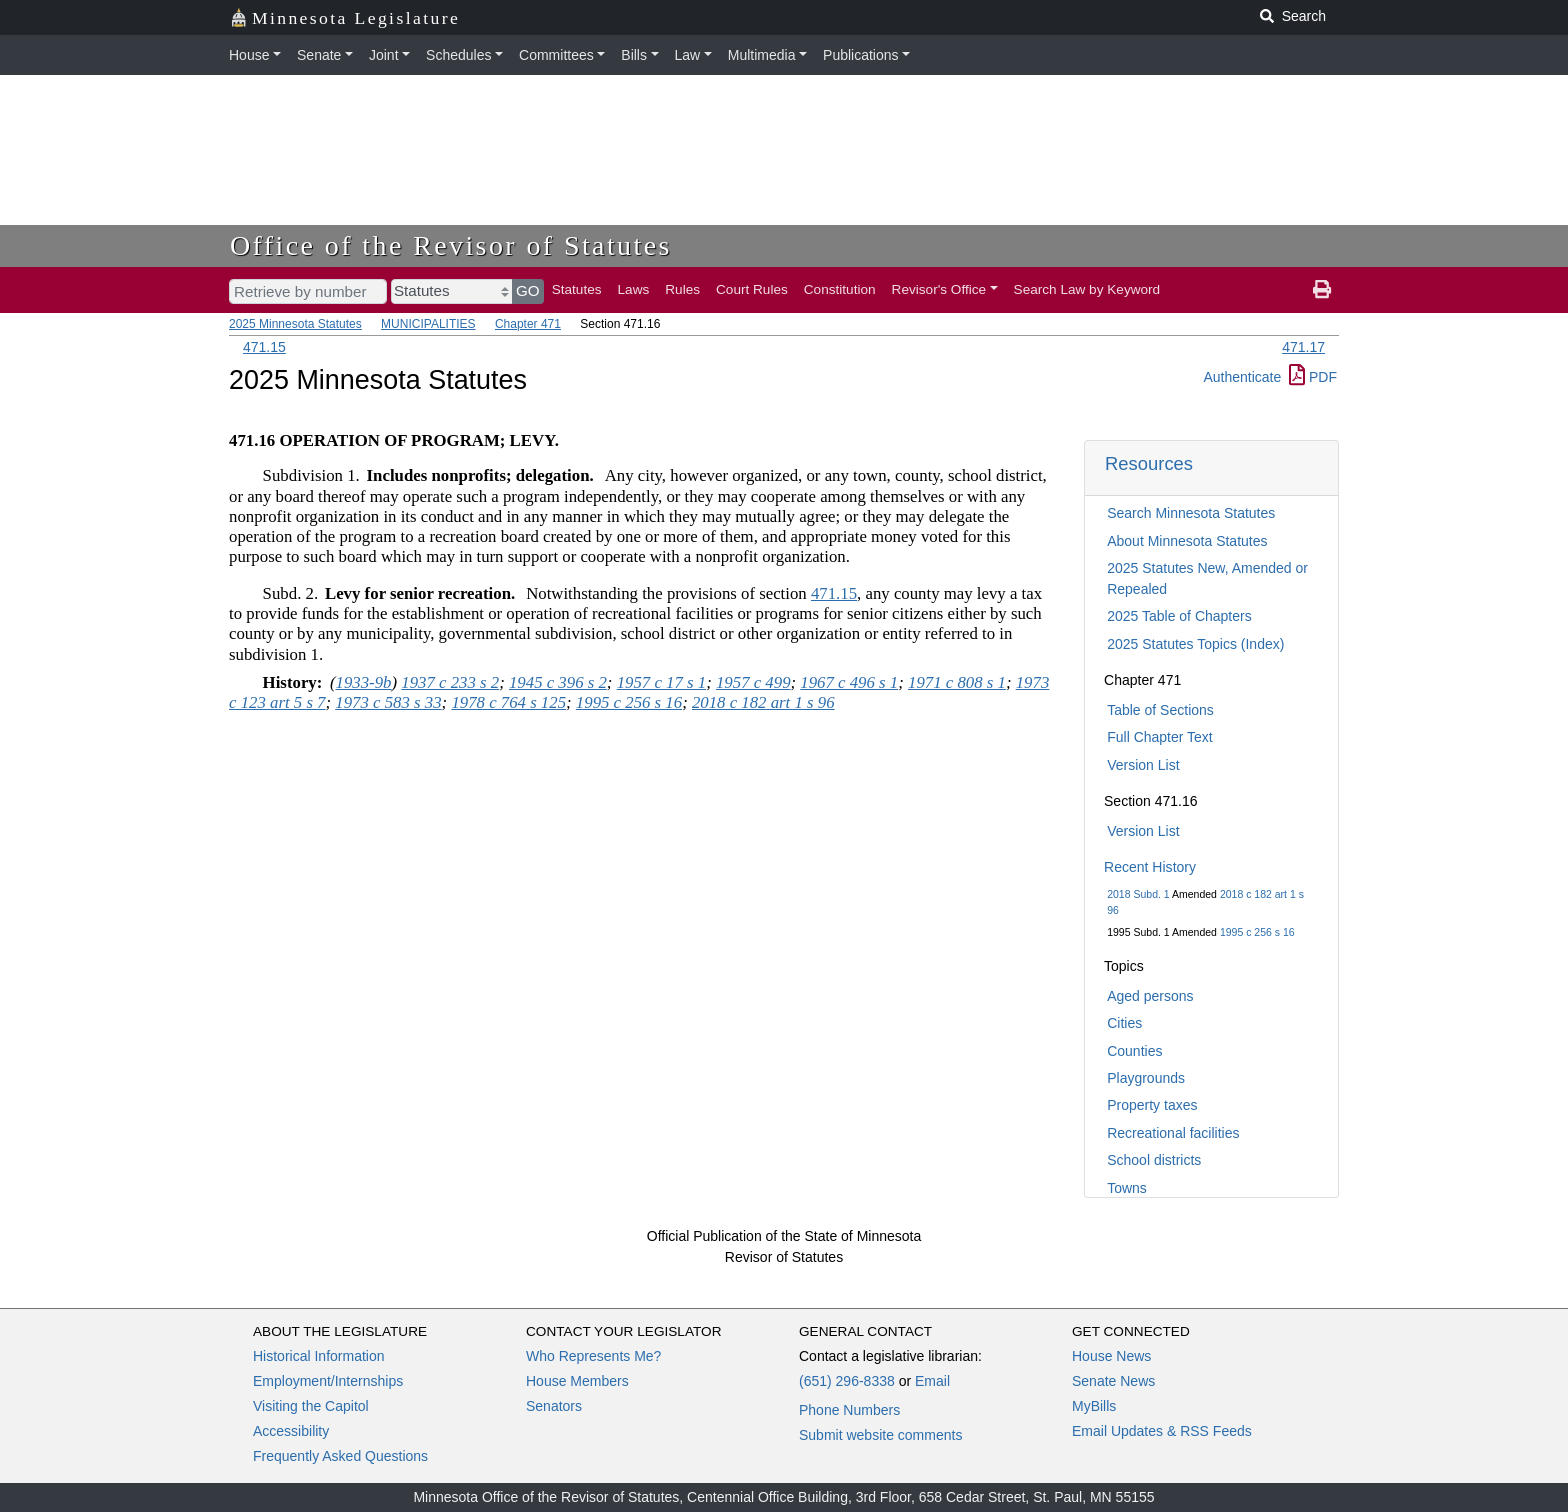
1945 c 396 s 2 (558, 682)
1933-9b (364, 682)
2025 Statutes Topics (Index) (1195, 644)
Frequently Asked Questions (340, 1456)
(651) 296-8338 (847, 1381)
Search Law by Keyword (1087, 289)
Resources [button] (1149, 463)
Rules (682, 289)
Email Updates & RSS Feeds (1162, 1431)
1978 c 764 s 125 (508, 702)
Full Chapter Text (1160, 737)
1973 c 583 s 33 (388, 702)
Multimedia (762, 55)
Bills (634, 55)
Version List (1143, 765)
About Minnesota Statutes (1187, 541)
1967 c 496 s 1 (849, 682)
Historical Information (319, 1356)
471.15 (264, 347)
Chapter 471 (528, 324)
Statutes (577, 289)
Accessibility (291, 1431)
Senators (554, 1406)
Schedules (458, 55)
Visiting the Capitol (311, 1406)
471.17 (1303, 347)
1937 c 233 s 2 (450, 682)
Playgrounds (1146, 1078)
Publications (861, 55)
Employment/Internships (328, 1381)
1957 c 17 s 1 (662, 682)
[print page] (1322, 290)
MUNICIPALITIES (428, 324)
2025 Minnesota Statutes (295, 324)
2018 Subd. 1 (1138, 894)
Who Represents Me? (593, 1356)
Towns (1127, 1188)
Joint (384, 55)
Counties (1134, 1051)
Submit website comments (880, 1435)
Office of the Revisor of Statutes (451, 245)
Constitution (840, 289)
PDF (1313, 377)
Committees (556, 55)
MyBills (1094, 1406)
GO (528, 290)
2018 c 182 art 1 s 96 (763, 702)
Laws (634, 289)
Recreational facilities (1173, 1133)
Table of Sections (1160, 710)
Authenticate (1242, 377)
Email (932, 1381)
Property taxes (1152, 1105)
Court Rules (752, 289)
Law (688, 55)
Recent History (1150, 867)
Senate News (1113, 1381)
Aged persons (1150, 996)
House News (1111, 1356)
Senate (319, 55)
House (249, 55)
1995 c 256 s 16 (1257, 932)
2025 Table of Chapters (1179, 616)
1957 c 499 (753, 682)
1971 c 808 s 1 (957, 682)
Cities (1124, 1023)
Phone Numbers (849, 1410)
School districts (1154, 1160)
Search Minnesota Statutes (1191, 513)
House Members (577, 1381)
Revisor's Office (939, 289)
